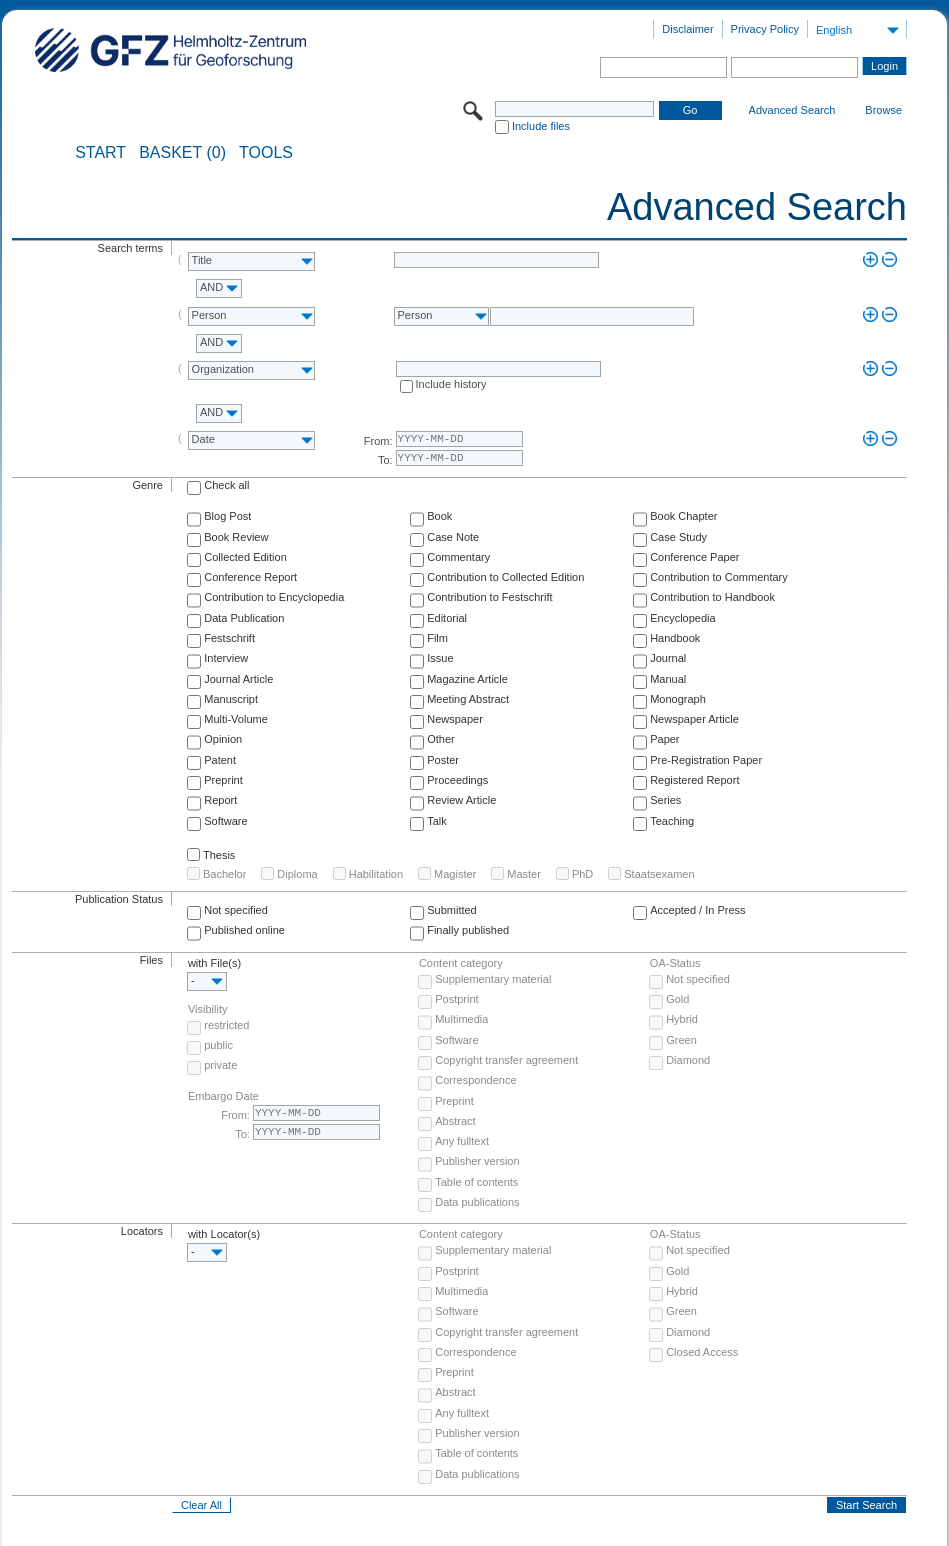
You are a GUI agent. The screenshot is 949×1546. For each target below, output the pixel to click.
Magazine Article (467, 679)
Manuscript (231, 699)
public (218, 1045)
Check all (226, 485)
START (100, 153)
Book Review (236, 537)
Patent (220, 760)
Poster (443, 760)
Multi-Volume (236, 719)
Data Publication (244, 618)
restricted (226, 1025)
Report (220, 800)
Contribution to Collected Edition (505, 577)
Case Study (678, 537)
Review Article (461, 800)
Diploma (297, 874)
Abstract (455, 1121)
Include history (451, 384)
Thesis (219, 855)
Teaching (672, 821)
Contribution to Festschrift (489, 597)
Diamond (688, 1060)
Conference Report (250, 577)
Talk (437, 821)
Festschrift (229, 638)
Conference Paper (694, 557)
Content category (461, 963)
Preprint (223, 780)
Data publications (477, 1202)
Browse (883, 110)
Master (524, 874)
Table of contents (476, 1182)
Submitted (452, 910)
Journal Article (238, 679)
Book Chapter (683, 516)
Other (441, 739)
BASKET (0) (182, 153)
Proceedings (457, 780)
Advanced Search (792, 110)
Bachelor (224, 874)
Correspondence (475, 1080)
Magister (455, 874)
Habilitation (376, 874)
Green (681, 1040)
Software (225, 821)
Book (439, 516)
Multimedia (461, 1019)
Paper (664, 739)
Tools (266, 153)
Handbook (675, 638)
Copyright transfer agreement (506, 1060)
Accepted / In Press (697, 910)
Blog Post (227, 516)
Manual (668, 679)
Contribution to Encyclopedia (274, 597)
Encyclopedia (682, 618)
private (220, 1065)
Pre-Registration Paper (706, 760)
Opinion (223, 739)
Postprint (456, 999)
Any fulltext (462, 1141)
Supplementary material (493, 979)
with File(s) (214, 963)
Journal (668, 658)
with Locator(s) (224, 1234)
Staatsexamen (659, 874)
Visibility (208, 1009)
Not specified (236, 910)
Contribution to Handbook (712, 597)
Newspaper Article (694, 719)
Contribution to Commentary (719, 577)
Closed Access (702, 1352)
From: (378, 441)
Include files (541, 126)
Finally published (468, 930)
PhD (582, 874)
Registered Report (694, 780)
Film (437, 638)
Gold (677, 999)
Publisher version (477, 1161)
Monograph (678, 699)
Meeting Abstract (468, 699)
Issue (440, 658)
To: (385, 460)
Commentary (458, 557)
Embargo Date (223, 1096)
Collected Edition (245, 557)
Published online (244, 930)
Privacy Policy (765, 29)
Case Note (453, 537)
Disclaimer (687, 29)
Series (665, 800)
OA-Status (675, 963)
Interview (226, 658)
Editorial (447, 618)
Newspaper (455, 719)
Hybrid (682, 1019)
